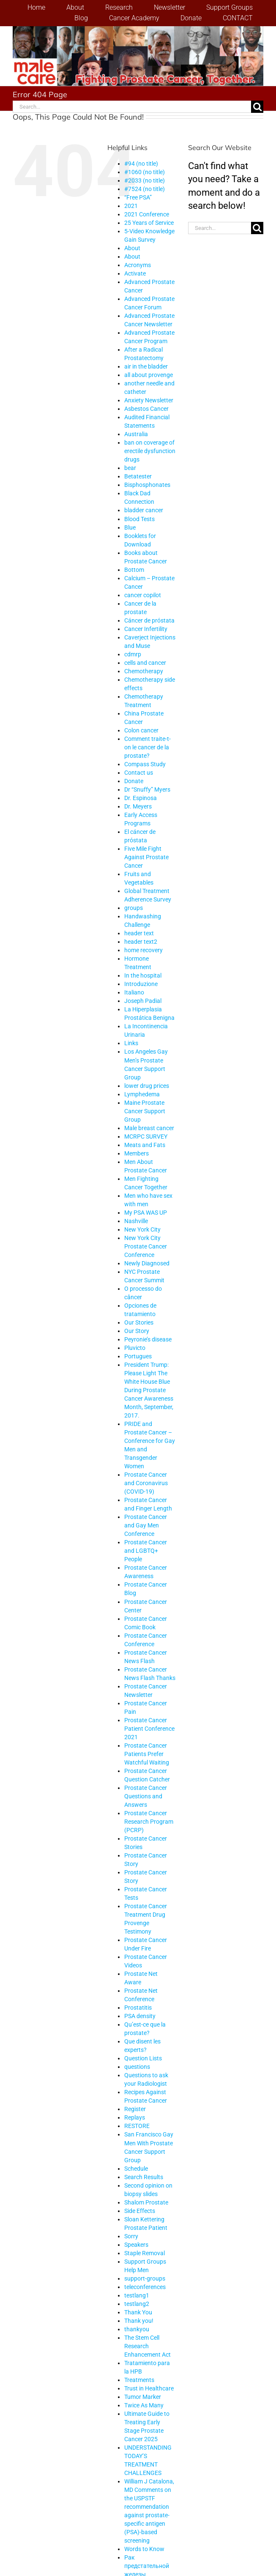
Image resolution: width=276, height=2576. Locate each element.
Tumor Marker (142, 2396)
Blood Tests (139, 519)
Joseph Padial (142, 1000)
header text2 (140, 941)
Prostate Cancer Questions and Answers (145, 1796)
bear (130, 467)
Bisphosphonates (147, 484)
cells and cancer (145, 662)
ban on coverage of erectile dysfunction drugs (149, 451)
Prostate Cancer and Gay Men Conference (145, 1525)
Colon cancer (141, 730)
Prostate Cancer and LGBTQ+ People (145, 1551)
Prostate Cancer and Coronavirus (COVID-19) (146, 1483)
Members (136, 1153)
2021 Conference (146, 214)
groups (133, 907)
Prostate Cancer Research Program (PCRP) (148, 1821)
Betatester (138, 476)
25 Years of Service (149, 222)
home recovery (143, 950)
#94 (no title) (141, 163)
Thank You (138, 2312)
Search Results (143, 2177)
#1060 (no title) (144, 172)
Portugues (138, 1356)
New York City (142, 1229)
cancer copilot (142, 595)
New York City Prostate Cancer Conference (145, 1246)
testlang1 (136, 2295)
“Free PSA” (138, 197)
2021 (131, 205)
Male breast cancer (149, 1128)
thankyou (136, 2329)
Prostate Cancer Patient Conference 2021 (149, 1728)
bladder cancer (143, 510)
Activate (135, 273)
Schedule (136, 2168)
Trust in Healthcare (149, 2388)
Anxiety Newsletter (148, 400)
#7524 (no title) (144, 189)
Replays (134, 2117)
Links (131, 1043)
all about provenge (148, 375)
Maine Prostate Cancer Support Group (144, 1111)
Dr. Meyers (138, 806)
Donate (133, 781)
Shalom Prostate (146, 2202)
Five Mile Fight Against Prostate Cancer (146, 857)
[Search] (257, 107)
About (132, 248)
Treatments (139, 2380)
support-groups (144, 2278)
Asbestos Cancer (146, 408)
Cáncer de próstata (149, 620)
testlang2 (136, 2303)
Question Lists (143, 2058)
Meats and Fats (144, 1145)
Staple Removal (144, 2253)
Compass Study (145, 764)
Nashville (136, 1221)
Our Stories (138, 1322)
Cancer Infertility (145, 629)
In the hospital (142, 975)
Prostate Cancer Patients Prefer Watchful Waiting (146, 1754)
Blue (130, 527)
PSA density (140, 2016)
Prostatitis (138, 2007)
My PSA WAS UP (145, 1212)
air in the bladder (146, 366)
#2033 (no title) (144, 180)
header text (139, 933)
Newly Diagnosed (146, 1263)
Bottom (134, 569)
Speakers (136, 2244)
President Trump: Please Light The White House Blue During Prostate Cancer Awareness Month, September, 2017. (148, 1390)
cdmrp (132, 654)
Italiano (134, 992)
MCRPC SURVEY (145, 1136)
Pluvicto (134, 1347)
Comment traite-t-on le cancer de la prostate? (147, 747)
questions (137, 2066)
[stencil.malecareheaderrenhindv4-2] (138, 30)
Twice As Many (144, 2405)
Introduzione (141, 984)
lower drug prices (146, 1085)
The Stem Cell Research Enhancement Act (147, 2346)
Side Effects (139, 2210)
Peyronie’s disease (148, 1339)
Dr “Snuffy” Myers (147, 789)
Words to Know (144, 2549)
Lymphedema (142, 1094)
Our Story (136, 1331)
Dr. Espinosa (140, 798)
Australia (136, 434)
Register (135, 2109)
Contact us (138, 772)
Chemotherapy (143, 671)
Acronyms (137, 265)
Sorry (131, 2236)
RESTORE (137, 2126)
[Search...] (132, 107)
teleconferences (145, 2287)
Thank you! (138, 2320)
